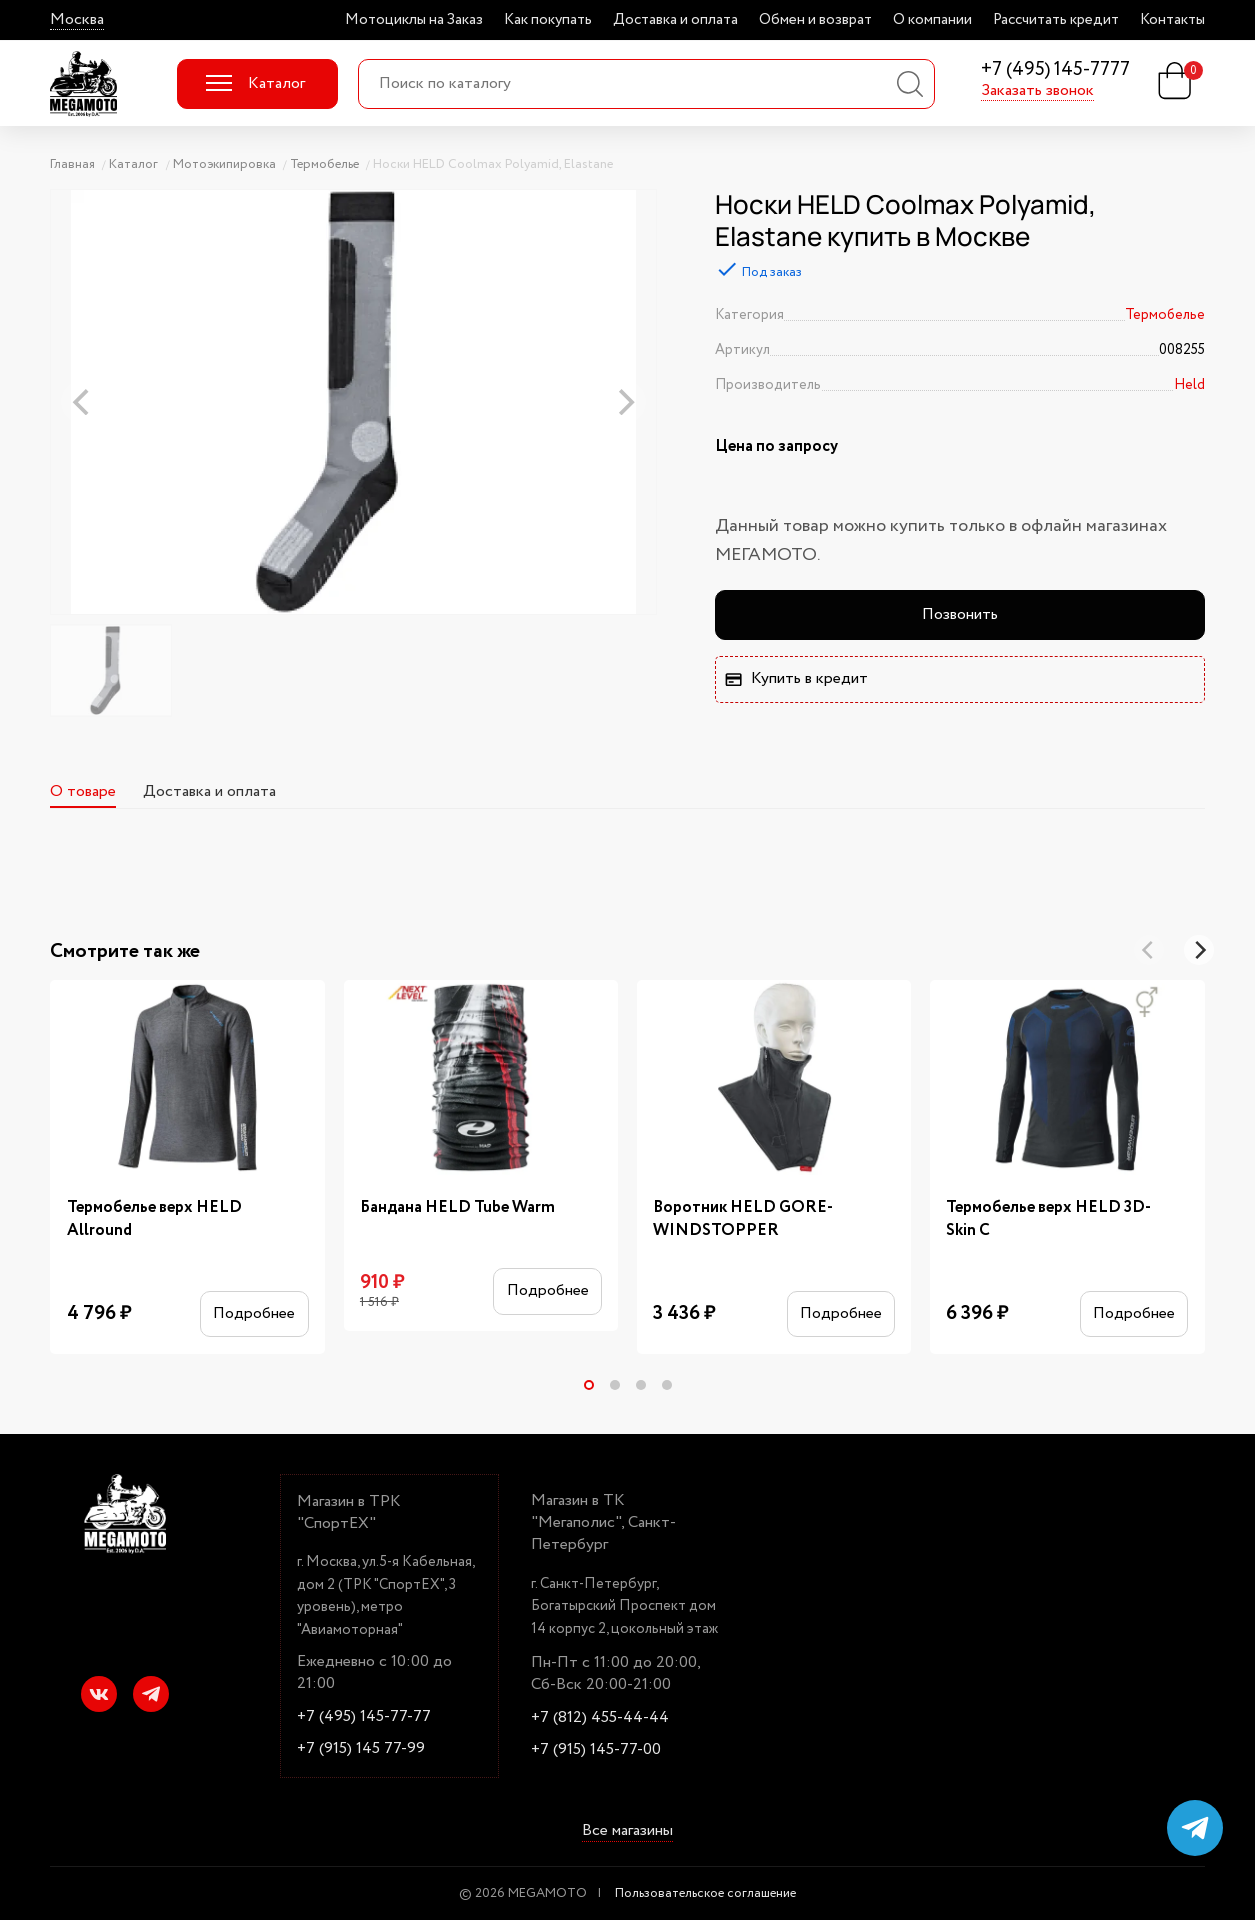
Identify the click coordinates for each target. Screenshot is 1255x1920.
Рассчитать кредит (1056, 20)
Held (1189, 385)
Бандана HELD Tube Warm (457, 1207)
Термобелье (1165, 315)
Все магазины (627, 1832)
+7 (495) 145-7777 (1055, 70)
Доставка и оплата (675, 20)
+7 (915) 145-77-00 (596, 1750)
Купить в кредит (796, 678)
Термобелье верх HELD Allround (154, 1219)
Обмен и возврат (815, 20)
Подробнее (254, 1313)
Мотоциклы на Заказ (414, 20)
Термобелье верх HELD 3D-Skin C (1048, 1219)
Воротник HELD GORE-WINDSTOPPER (743, 1219)
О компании (932, 20)
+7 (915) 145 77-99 (361, 1749)
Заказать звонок (1037, 91)
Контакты (1172, 20)
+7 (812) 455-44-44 (600, 1718)
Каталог (255, 83)
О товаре (83, 791)
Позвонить (960, 614)
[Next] (1199, 950)
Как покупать (548, 20)
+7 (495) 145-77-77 (364, 1717)
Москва (77, 20)
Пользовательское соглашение (705, 1893)
